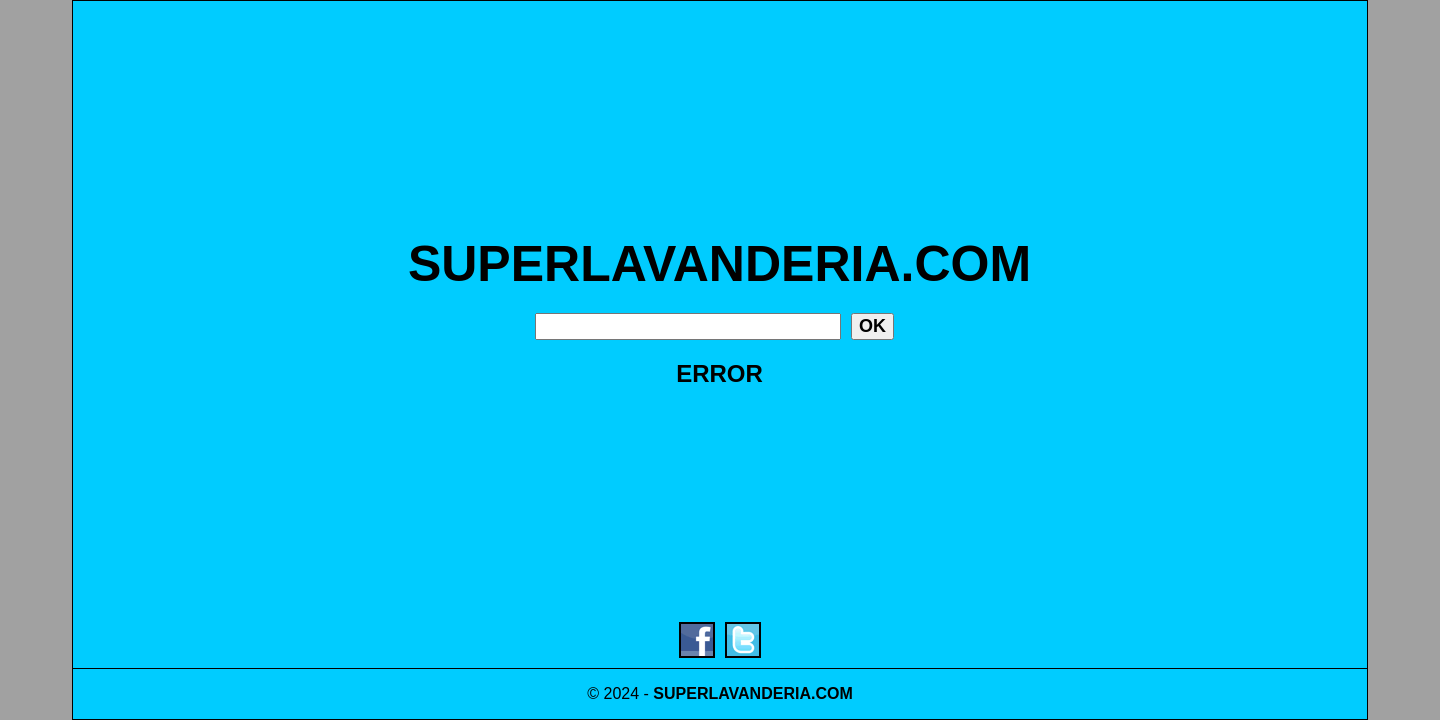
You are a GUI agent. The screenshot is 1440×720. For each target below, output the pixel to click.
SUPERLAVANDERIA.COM (719, 264)
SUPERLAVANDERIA (732, 693)
